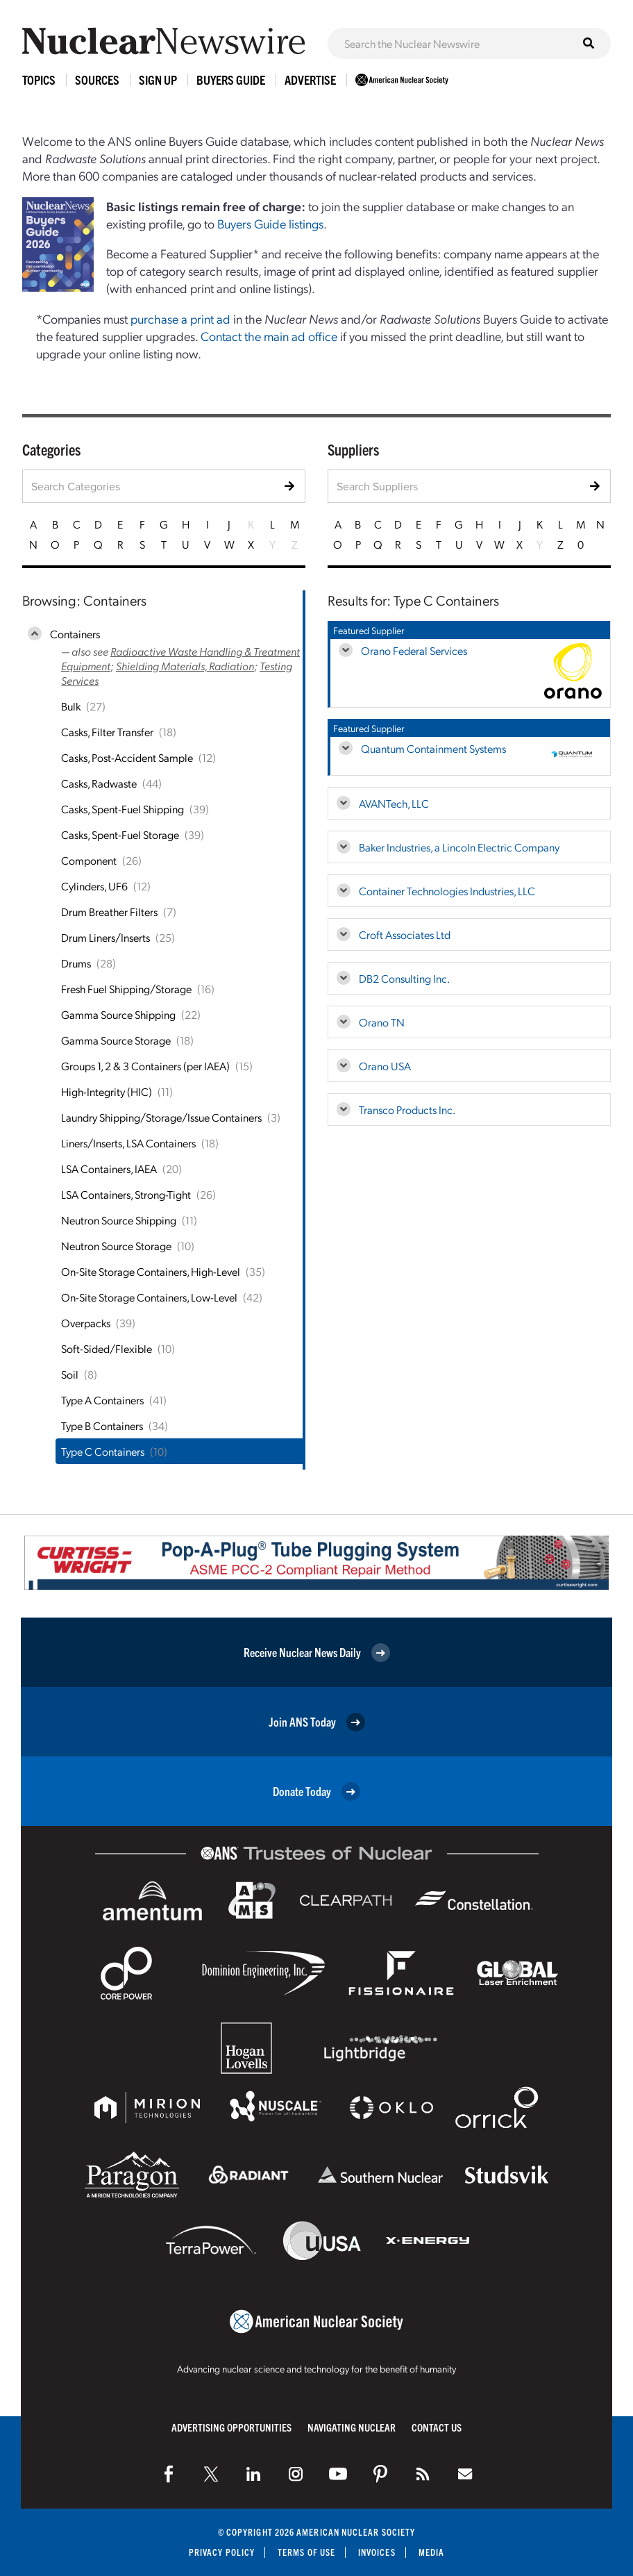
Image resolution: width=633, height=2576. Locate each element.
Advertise (310, 80)
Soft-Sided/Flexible (106, 1348)
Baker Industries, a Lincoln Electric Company (459, 847)
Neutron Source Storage (116, 1245)
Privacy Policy (222, 2552)
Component (89, 860)
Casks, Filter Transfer (107, 731)
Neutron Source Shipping (118, 1220)
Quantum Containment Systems (433, 748)
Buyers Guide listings (270, 223)
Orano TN (382, 1022)
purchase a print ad (180, 318)
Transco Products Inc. (407, 1109)
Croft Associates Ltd (404, 934)
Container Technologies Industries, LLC (447, 890)
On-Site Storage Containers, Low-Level (149, 1297)
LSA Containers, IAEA (109, 1168)
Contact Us (437, 2427)
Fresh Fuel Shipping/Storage (126, 988)
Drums (76, 963)
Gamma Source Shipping (118, 1014)
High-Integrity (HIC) (106, 1091)
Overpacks (85, 1322)
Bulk (71, 706)
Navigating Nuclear (351, 2427)
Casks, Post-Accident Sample (127, 757)
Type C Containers (102, 1451)
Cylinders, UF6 (94, 886)
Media (431, 2552)
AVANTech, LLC (394, 803)
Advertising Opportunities (231, 2427)
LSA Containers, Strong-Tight (126, 1194)
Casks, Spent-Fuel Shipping (122, 808)
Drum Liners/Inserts (105, 937)
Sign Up (158, 80)
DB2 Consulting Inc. (404, 978)
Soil (69, 1374)
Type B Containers (102, 1425)
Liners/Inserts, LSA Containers (128, 1143)
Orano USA (385, 1065)
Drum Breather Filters (109, 911)
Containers (75, 633)
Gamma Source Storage (116, 1040)
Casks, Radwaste (99, 783)
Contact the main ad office (269, 336)
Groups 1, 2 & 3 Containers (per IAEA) (145, 1065)
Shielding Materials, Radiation (185, 665)
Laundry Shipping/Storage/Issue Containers (161, 1117)
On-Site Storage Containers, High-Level (150, 1271)
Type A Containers (102, 1400)
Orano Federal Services (414, 650)
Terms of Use (306, 2552)
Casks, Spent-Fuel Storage (120, 834)
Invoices (377, 2552)
